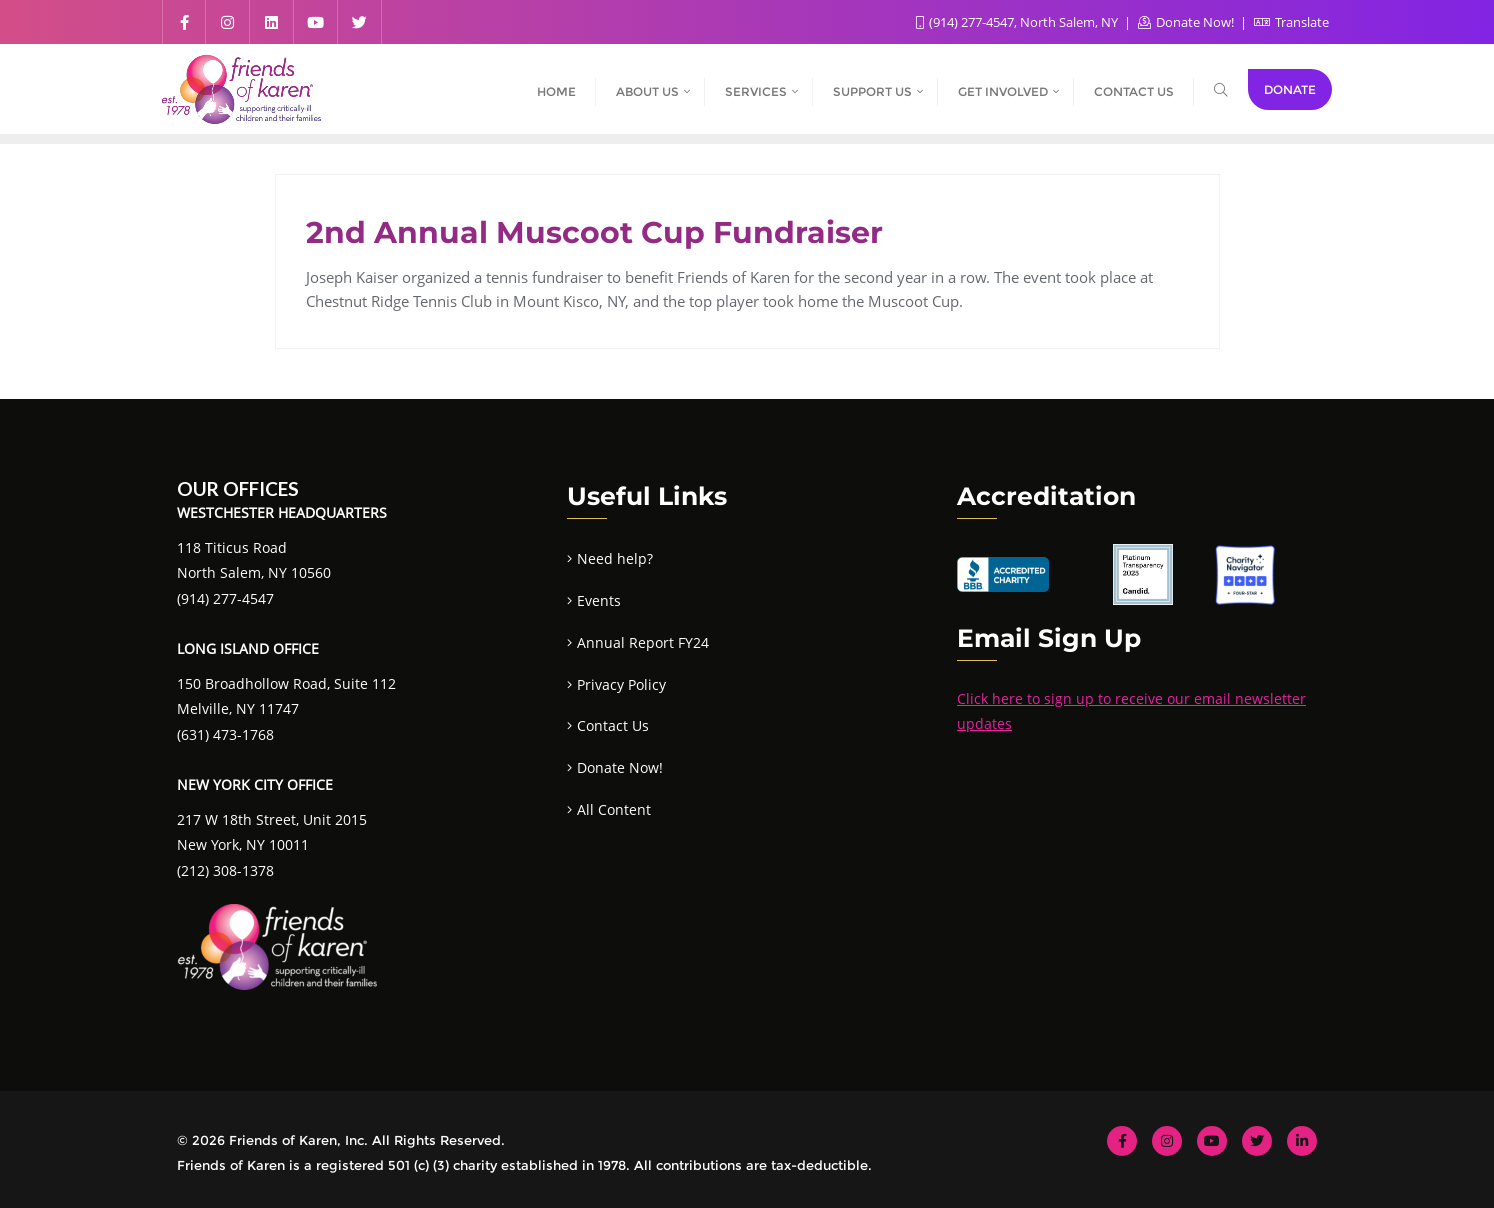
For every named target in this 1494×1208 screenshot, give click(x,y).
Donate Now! (1187, 22)
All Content (614, 809)
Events (599, 600)
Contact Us (613, 725)
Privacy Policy (621, 684)
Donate (1290, 89)
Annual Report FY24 (643, 642)
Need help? (615, 558)
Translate (1291, 22)
